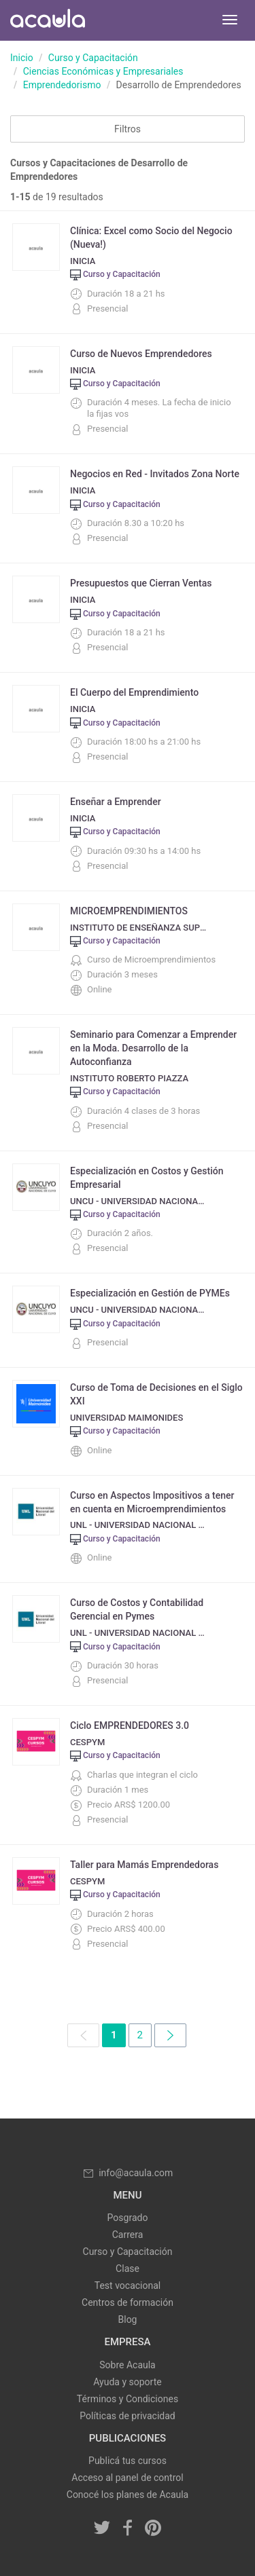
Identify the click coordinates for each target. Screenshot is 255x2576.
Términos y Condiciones (127, 2398)
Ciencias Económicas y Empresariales (103, 71)
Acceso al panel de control (127, 2477)
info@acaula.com (127, 2172)
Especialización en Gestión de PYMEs (150, 1293)
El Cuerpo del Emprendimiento (134, 692)
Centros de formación (127, 2302)
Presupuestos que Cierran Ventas (141, 583)
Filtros (127, 129)
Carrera (127, 2234)
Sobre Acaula (127, 2364)
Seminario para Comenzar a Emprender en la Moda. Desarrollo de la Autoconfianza (153, 1048)
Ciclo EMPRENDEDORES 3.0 (129, 1725)
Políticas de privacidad (127, 2415)
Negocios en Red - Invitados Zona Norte (154, 473)
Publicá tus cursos (127, 2460)
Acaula (47, 20)
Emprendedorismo (62, 84)
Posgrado (127, 2217)
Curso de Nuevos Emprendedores (141, 353)
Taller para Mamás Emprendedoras (144, 1864)
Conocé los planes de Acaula (127, 2494)
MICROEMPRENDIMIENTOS (129, 911)
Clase (127, 2268)
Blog (127, 2319)
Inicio (21, 57)
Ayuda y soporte (127, 2381)
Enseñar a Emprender (115, 801)
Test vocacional (127, 2285)
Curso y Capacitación (93, 57)
